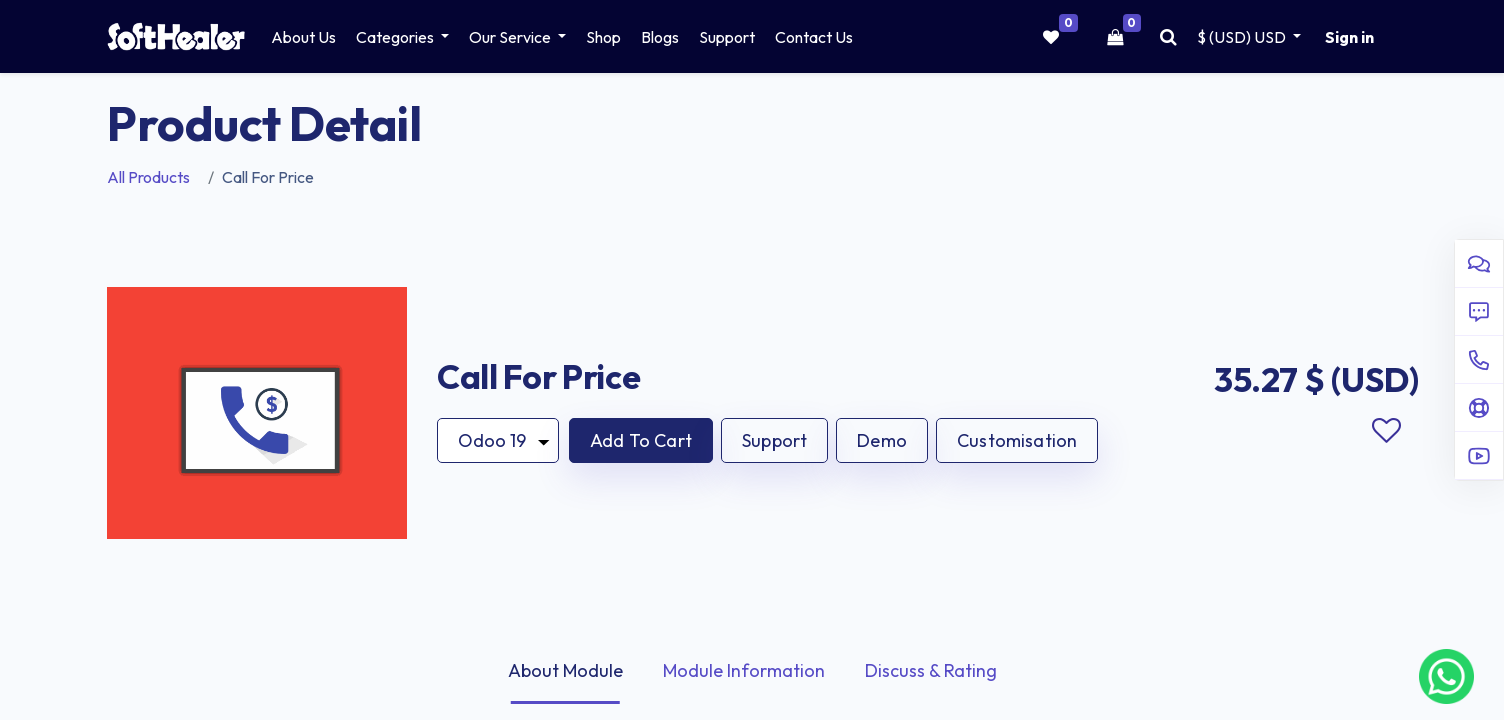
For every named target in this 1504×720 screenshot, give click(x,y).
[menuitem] (303, 37)
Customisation (1017, 440)
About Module (565, 670)
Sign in (1349, 37)
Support (774, 440)
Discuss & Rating (931, 670)
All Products (148, 177)
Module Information (744, 670)
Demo (882, 440)
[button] (641, 440)
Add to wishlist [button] (1386, 431)
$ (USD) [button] (1243, 37)
